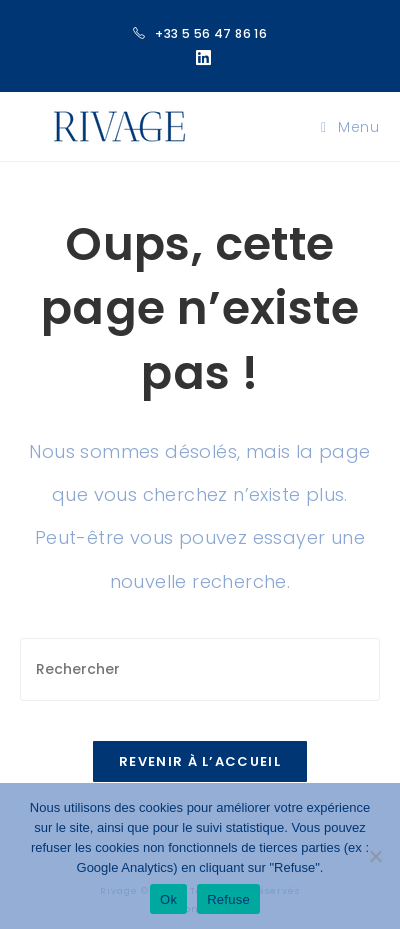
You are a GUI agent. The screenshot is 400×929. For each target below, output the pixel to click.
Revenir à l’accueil (200, 761)
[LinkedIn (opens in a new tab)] (199, 58)
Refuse (228, 899)
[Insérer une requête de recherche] (200, 669)
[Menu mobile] (350, 127)
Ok (168, 899)
